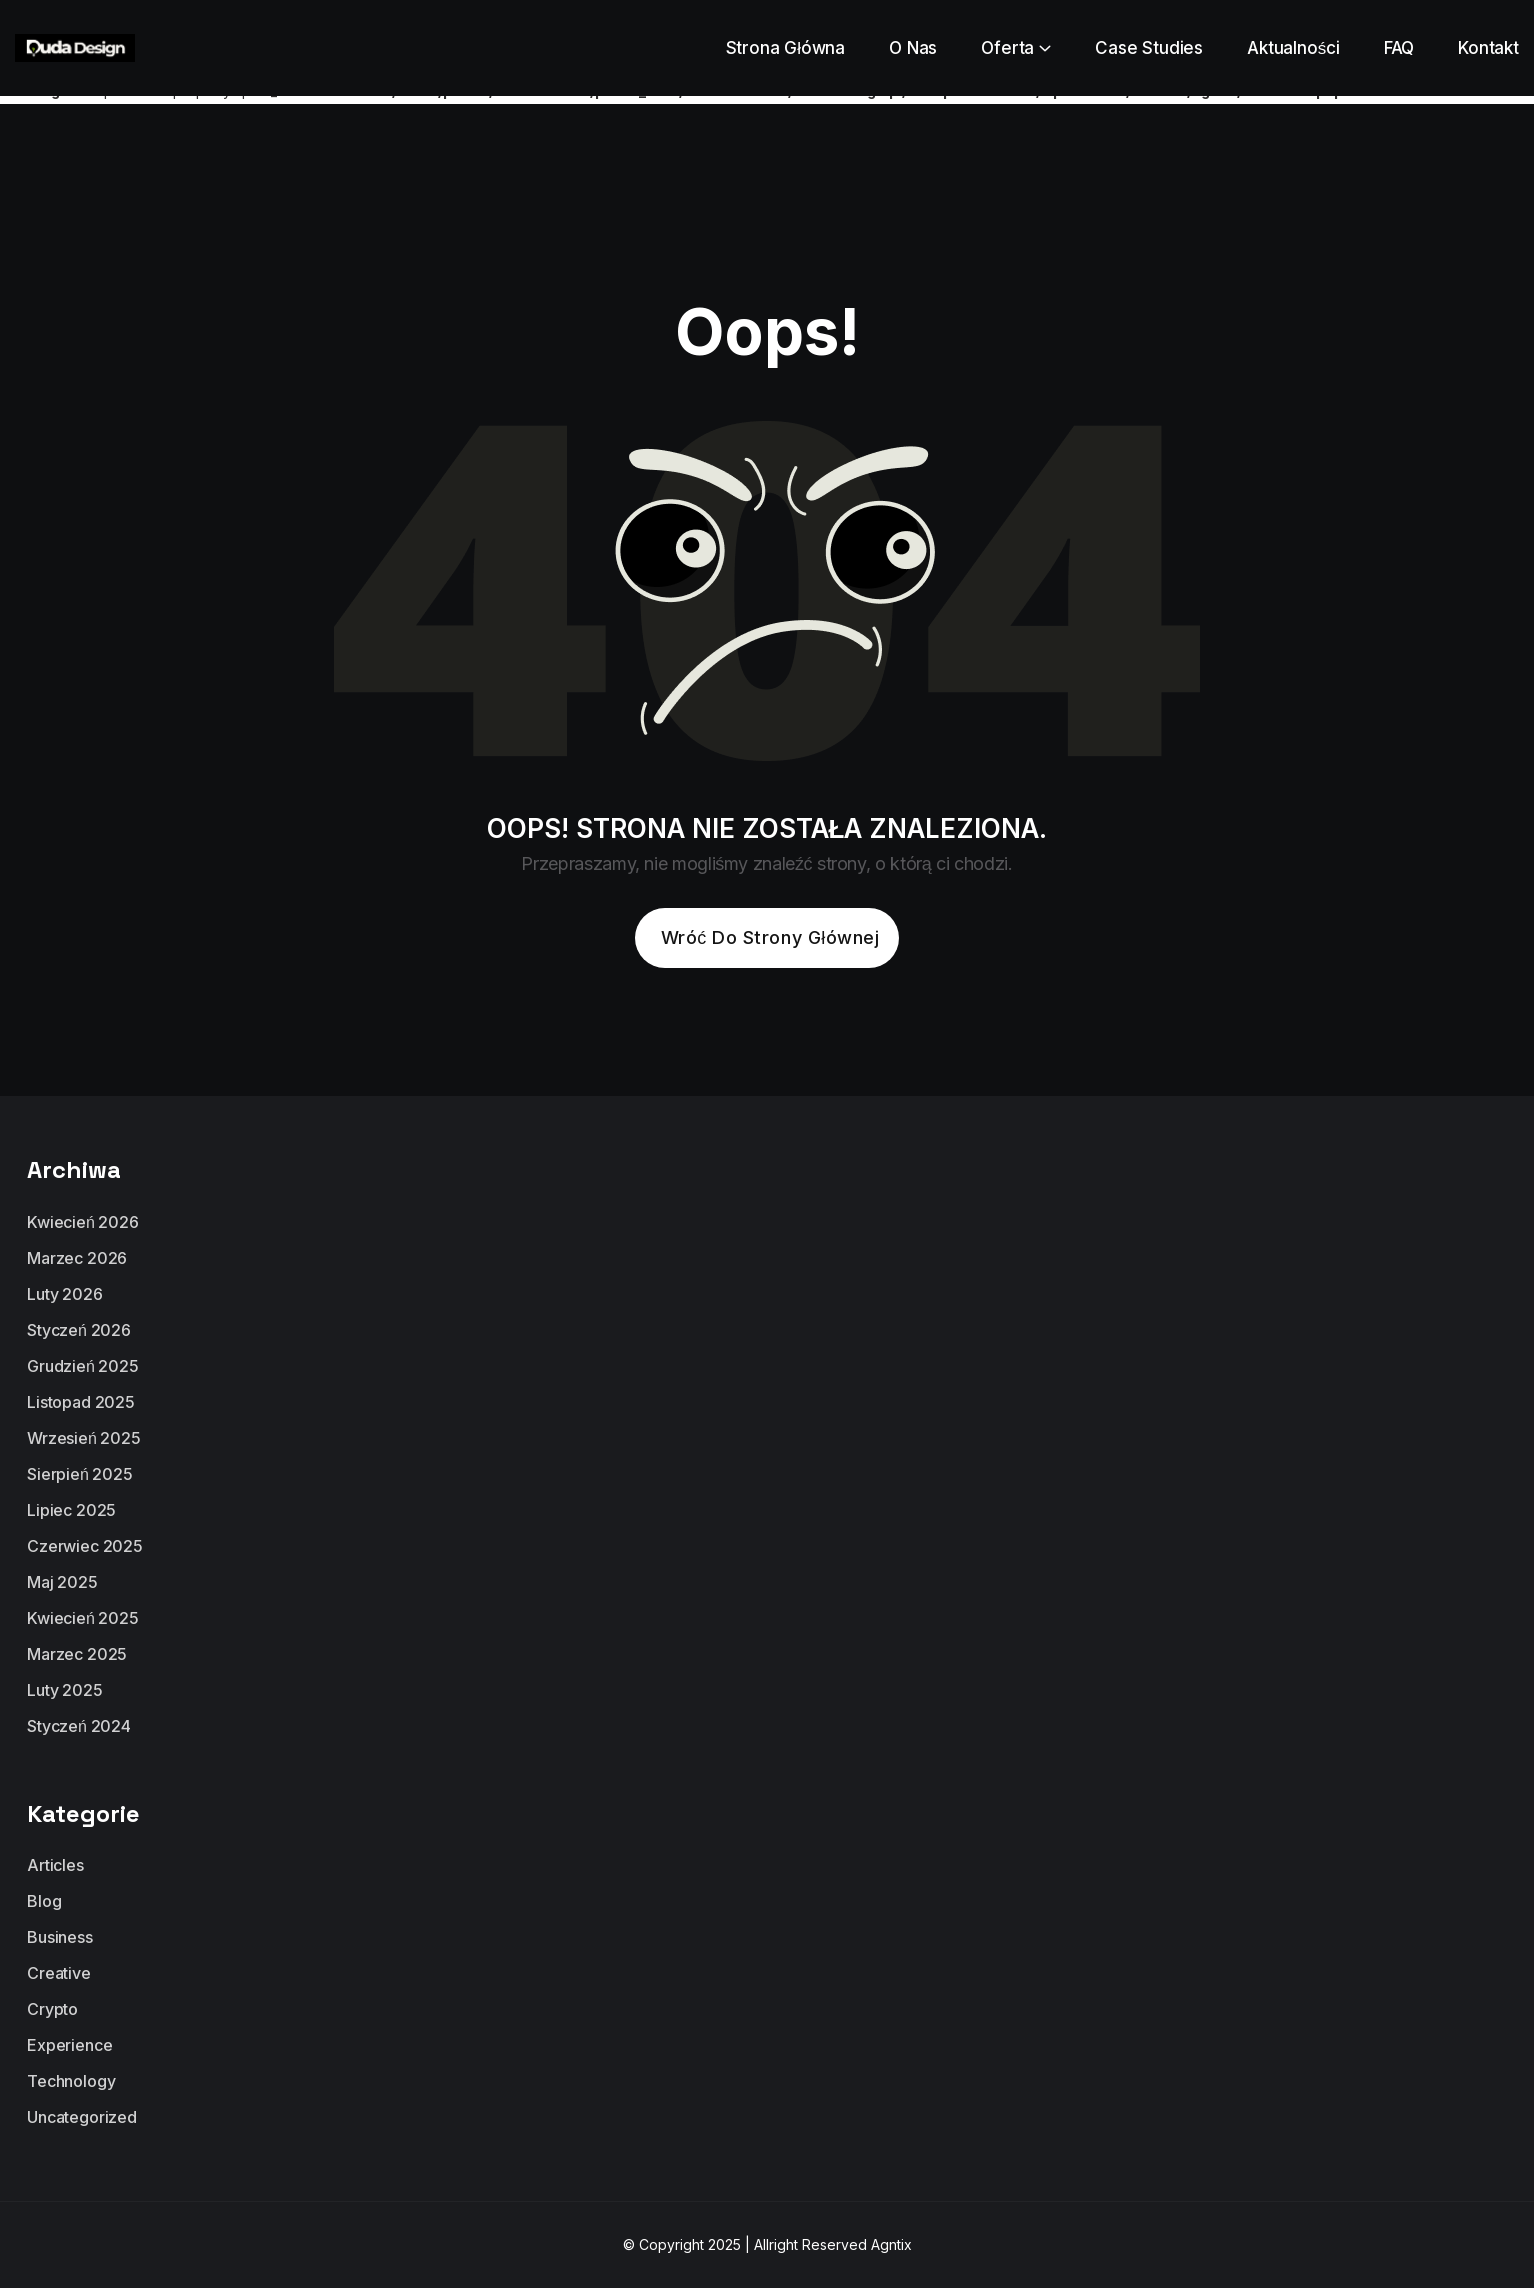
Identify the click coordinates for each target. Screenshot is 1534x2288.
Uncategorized (82, 2117)
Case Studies (1149, 48)
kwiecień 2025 (83, 1618)
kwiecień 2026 (83, 1222)
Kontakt (1488, 48)
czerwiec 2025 (85, 1546)
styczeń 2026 (79, 1330)
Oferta (1007, 48)
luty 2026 (65, 1294)
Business (60, 1937)
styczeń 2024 (79, 1726)
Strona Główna (786, 48)
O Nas (913, 48)
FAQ (1399, 48)
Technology (71, 2081)
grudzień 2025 (83, 1366)
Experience (69, 2045)
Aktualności (1293, 48)
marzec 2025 (77, 1654)
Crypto (52, 2009)
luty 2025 (65, 1690)
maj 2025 (62, 1582)
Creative (59, 1973)
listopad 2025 (81, 1402)
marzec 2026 (77, 1258)
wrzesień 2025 (84, 1438)
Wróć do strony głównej (770, 937)
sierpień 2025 (80, 1474)
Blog (44, 1901)
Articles (55, 1865)
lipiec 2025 (71, 1510)
